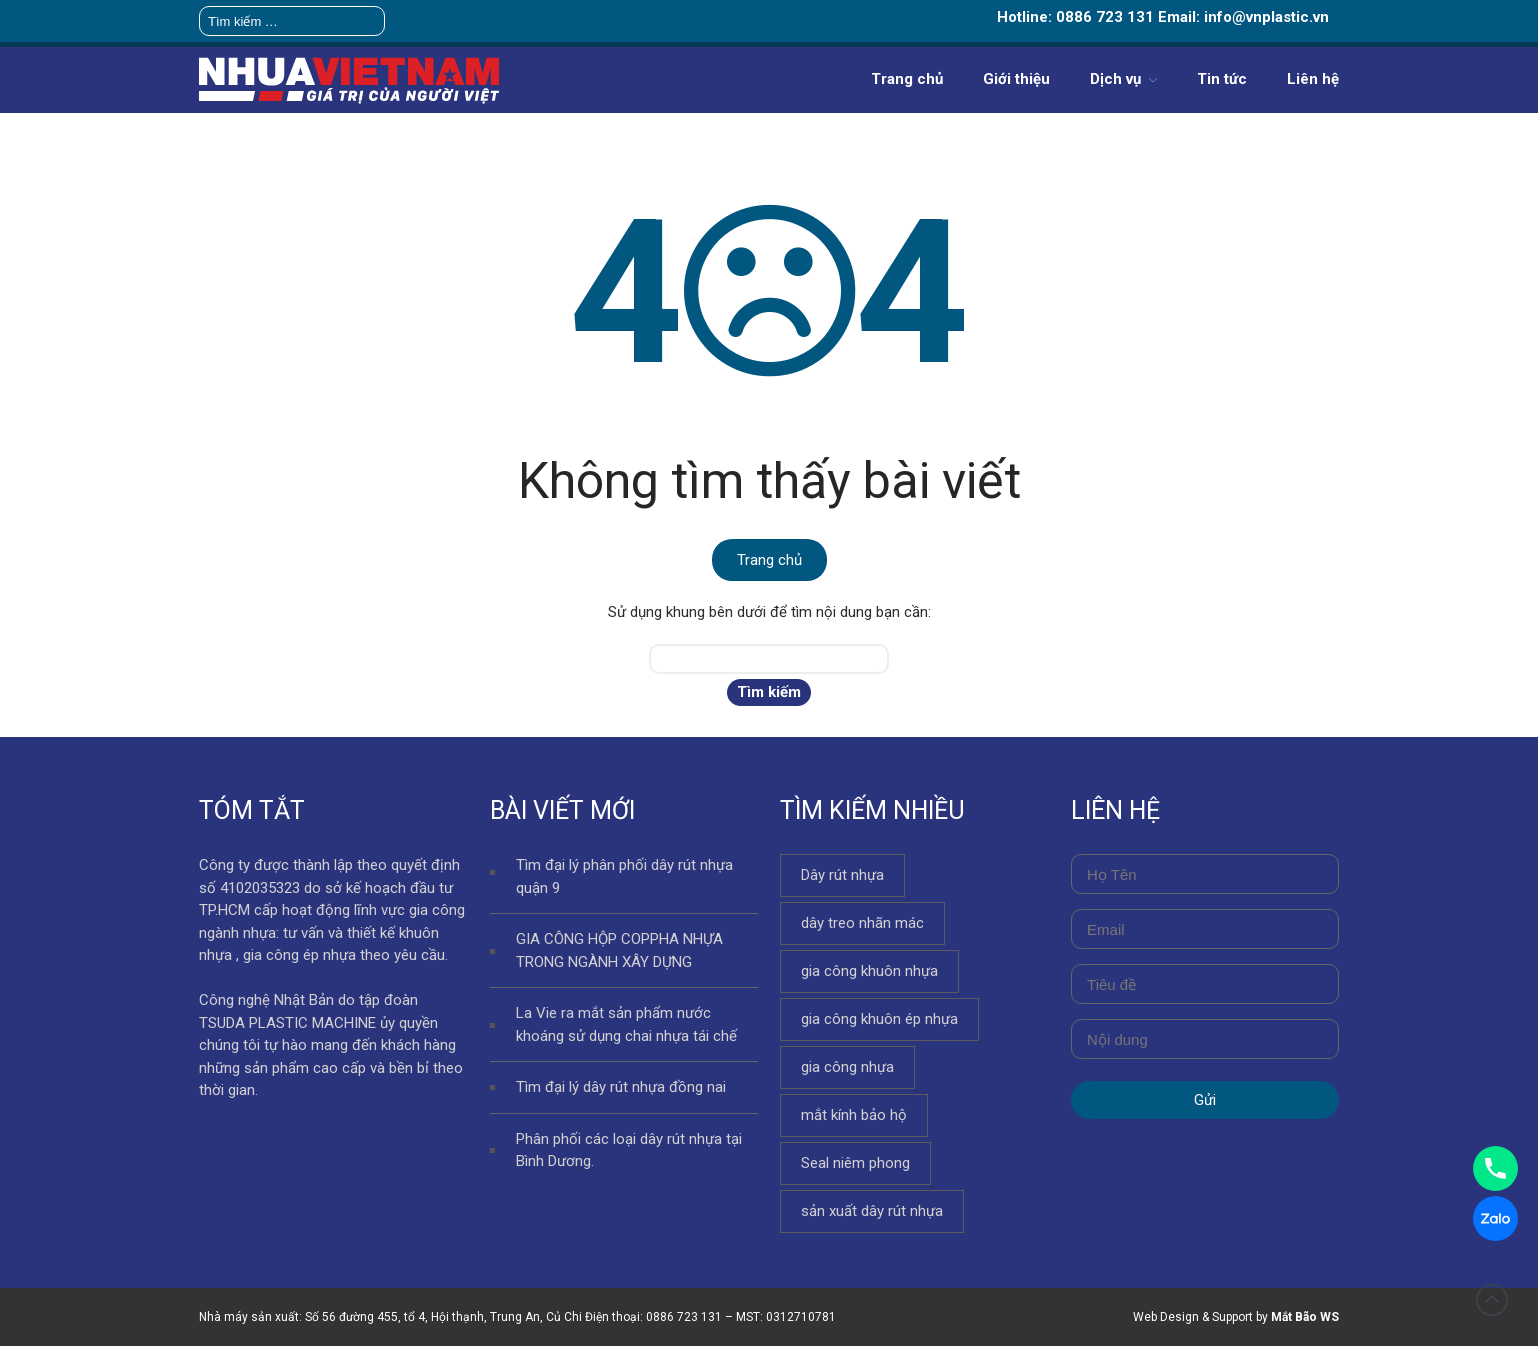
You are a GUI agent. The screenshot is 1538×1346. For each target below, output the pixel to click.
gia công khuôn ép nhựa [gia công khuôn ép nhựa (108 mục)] (879, 1019)
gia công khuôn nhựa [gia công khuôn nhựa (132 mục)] (869, 971)
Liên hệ (1313, 79)
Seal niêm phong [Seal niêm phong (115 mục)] (855, 1163)
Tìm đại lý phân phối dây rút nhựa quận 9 (624, 876)
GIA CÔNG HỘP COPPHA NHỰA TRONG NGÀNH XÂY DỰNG (619, 950)
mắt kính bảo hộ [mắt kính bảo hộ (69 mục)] (854, 1115)
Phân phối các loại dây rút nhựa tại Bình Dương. (629, 1150)
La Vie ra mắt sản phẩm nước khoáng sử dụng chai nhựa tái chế (626, 1024)
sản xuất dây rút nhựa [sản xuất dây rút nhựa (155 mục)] (872, 1211)
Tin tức (1222, 79)
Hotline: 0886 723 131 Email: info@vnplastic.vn (1163, 17)
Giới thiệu (1016, 79)
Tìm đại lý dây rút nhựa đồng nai (621, 1087)
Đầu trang (1492, 1300)
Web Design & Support (1193, 1317)
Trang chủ (907, 79)
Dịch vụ (1115, 79)
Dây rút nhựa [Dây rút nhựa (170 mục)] (842, 875)
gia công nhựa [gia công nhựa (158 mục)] (847, 1067)
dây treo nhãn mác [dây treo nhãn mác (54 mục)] (862, 923)
